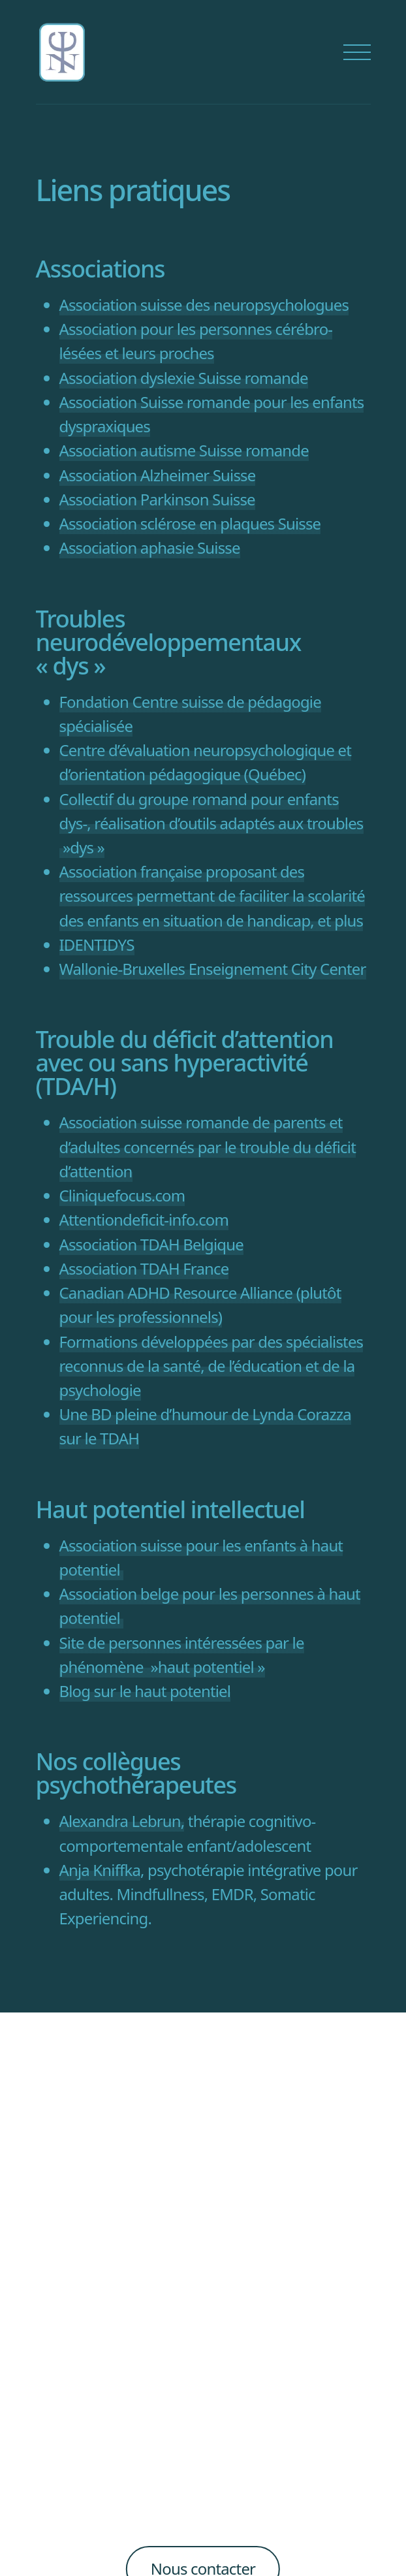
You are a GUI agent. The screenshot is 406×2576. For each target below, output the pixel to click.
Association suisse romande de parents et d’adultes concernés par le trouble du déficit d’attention (207, 1146)
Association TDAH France (144, 1268)
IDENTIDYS (96, 944)
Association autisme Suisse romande (184, 450)
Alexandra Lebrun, (122, 1821)
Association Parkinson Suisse (157, 499)
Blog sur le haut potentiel (145, 1691)
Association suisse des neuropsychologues (204, 304)
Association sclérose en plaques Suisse (190, 523)
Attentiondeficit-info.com (144, 1219)
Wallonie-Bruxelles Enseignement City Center (212, 968)
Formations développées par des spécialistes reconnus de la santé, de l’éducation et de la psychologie (211, 1366)
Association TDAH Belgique (151, 1244)
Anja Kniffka (100, 1870)
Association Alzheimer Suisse (157, 475)
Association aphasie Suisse (149, 547)
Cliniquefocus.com (122, 1195)
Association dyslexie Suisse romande (183, 378)
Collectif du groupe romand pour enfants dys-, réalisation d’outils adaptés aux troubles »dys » (211, 823)
